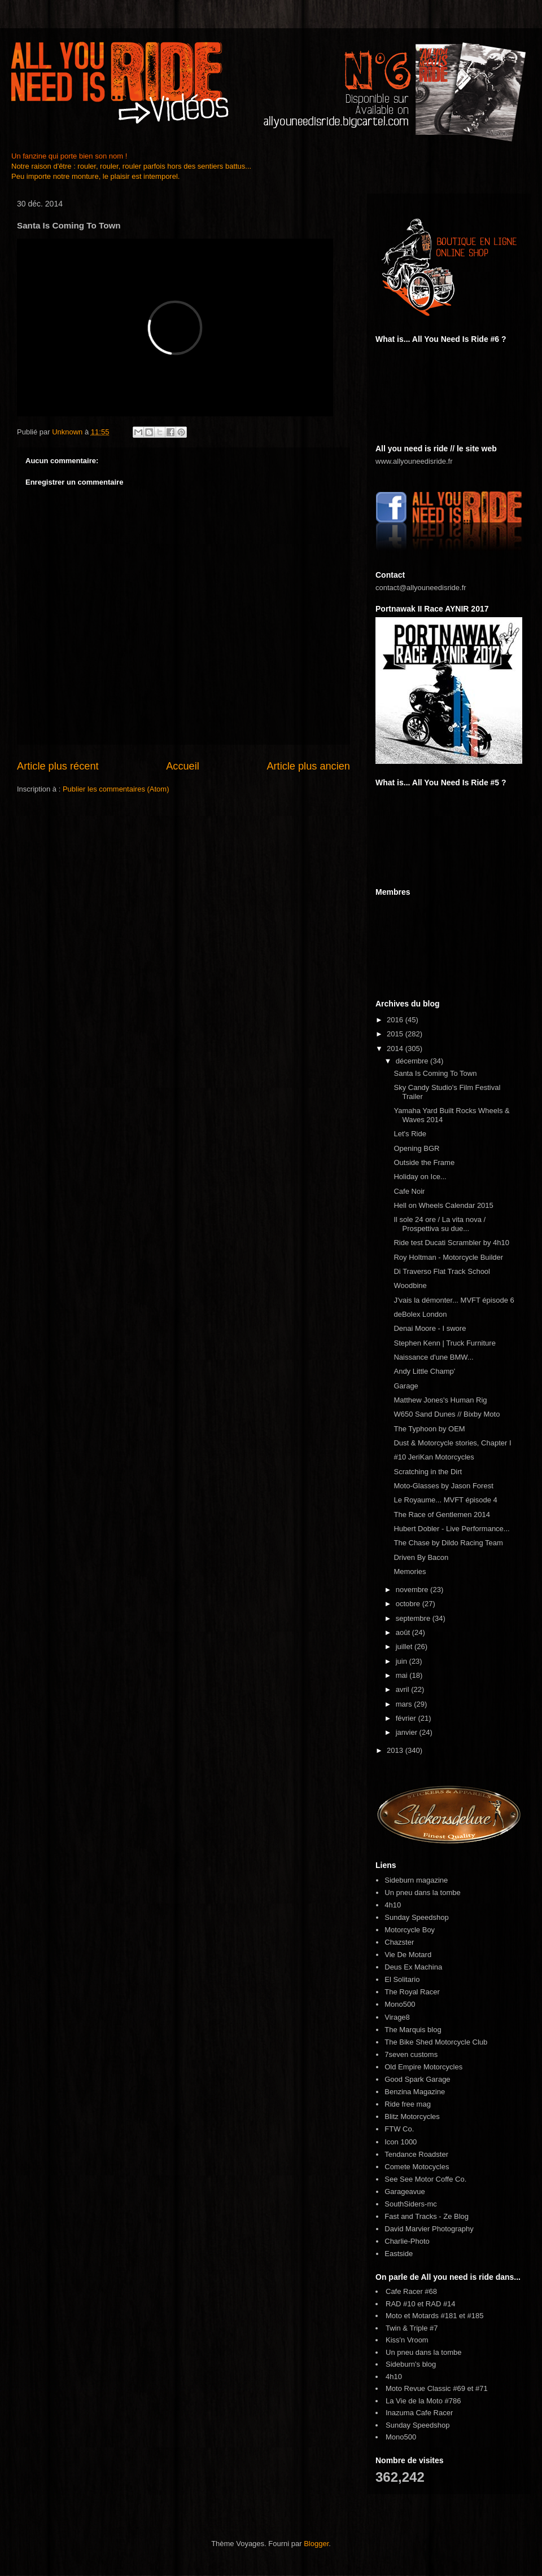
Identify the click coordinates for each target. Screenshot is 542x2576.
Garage (406, 1386)
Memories (410, 1571)
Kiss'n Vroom (407, 2340)
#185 (475, 2315)
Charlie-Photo (407, 2241)
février (407, 1718)
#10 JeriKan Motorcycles (434, 1457)
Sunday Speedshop (416, 1917)
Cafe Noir (409, 1191)
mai (403, 1675)
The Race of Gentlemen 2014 (442, 1514)
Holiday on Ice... (420, 1176)
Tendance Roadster (416, 2154)
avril (403, 1689)
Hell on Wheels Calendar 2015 (443, 1205)
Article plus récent (58, 766)
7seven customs (411, 2054)
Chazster (399, 1942)
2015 (396, 1034)
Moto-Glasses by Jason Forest (443, 1486)
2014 (396, 1048)
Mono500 (399, 2004)
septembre (414, 1618)
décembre (413, 1061)
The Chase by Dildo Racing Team (448, 1542)
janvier (407, 1732)
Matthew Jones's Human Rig (440, 1400)
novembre (413, 1589)
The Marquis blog (412, 2029)
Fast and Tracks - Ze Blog (426, 2216)
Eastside (398, 2253)
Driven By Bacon (421, 1557)
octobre (409, 1603)
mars (405, 1704)
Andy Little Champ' (424, 1371)
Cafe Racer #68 (411, 2291)
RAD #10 (401, 2304)
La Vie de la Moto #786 (423, 2401)
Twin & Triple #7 (412, 2328)
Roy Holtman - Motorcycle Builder (448, 1257)
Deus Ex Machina (413, 1967)
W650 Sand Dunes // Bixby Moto (447, 1414)
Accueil (182, 766)
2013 (396, 1750)
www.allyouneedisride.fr (414, 461)
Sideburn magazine (416, 1880)
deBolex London (420, 1314)
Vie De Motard (407, 1954)
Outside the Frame (424, 1162)
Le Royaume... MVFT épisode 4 (445, 1500)
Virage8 (397, 2017)
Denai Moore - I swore (430, 1328)
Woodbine (410, 1285)
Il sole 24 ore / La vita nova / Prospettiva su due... (440, 1224)
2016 (396, 1020)
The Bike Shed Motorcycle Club (435, 2042)
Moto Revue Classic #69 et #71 (437, 2388)
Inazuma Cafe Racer (419, 2412)
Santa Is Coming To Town (435, 1073)
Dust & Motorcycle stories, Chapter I (452, 1443)
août (404, 1632)
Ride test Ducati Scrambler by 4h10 (451, 1242)
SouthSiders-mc (410, 2204)
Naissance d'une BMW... (433, 1357)
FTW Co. (399, 2129)
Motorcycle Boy (409, 1930)
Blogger (316, 2543)
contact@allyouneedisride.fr (420, 587)
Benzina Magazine (414, 2091)
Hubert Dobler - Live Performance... (451, 1528)
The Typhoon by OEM (429, 1429)
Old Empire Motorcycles (423, 2067)
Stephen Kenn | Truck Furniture (444, 1343)
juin (402, 1661)
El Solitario (401, 1979)
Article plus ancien (308, 766)
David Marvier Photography (429, 2229)
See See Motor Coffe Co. (425, 2179)
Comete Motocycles (416, 2166)
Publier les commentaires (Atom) (116, 789)
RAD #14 (441, 2304)
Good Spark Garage (417, 2079)
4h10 (392, 1905)
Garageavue (404, 2191)
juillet (405, 1646)
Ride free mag (407, 2104)
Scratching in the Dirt (428, 1471)
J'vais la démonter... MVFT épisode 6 (454, 1300)
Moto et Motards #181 (421, 2315)
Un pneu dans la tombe (422, 1892)
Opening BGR (416, 1148)
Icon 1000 (400, 2142)
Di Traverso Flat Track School (442, 1271)
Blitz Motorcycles (412, 2116)
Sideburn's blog (411, 2364)
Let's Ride (410, 1133)
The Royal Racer (412, 1992)
